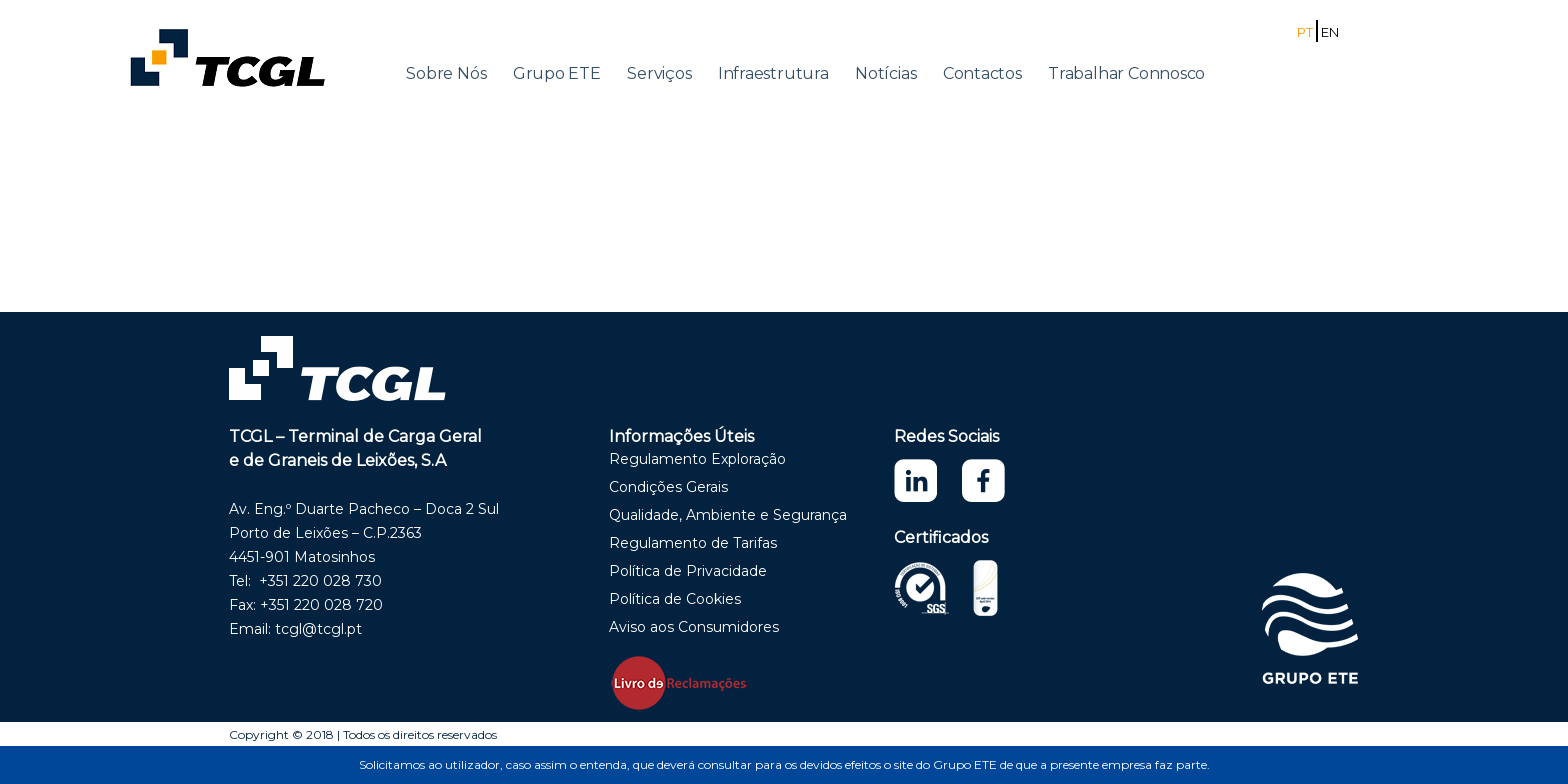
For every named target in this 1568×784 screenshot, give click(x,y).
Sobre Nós (446, 73)
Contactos (982, 73)
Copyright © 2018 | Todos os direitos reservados (363, 734)
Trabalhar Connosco (1126, 73)
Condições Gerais (668, 487)
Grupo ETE (557, 73)
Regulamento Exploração (697, 459)
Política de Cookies (675, 599)
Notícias (885, 73)
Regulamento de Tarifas (693, 543)
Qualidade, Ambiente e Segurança (728, 515)
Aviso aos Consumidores (694, 627)
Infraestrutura (773, 73)
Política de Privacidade (688, 571)
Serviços (659, 73)
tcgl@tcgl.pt (318, 629)
